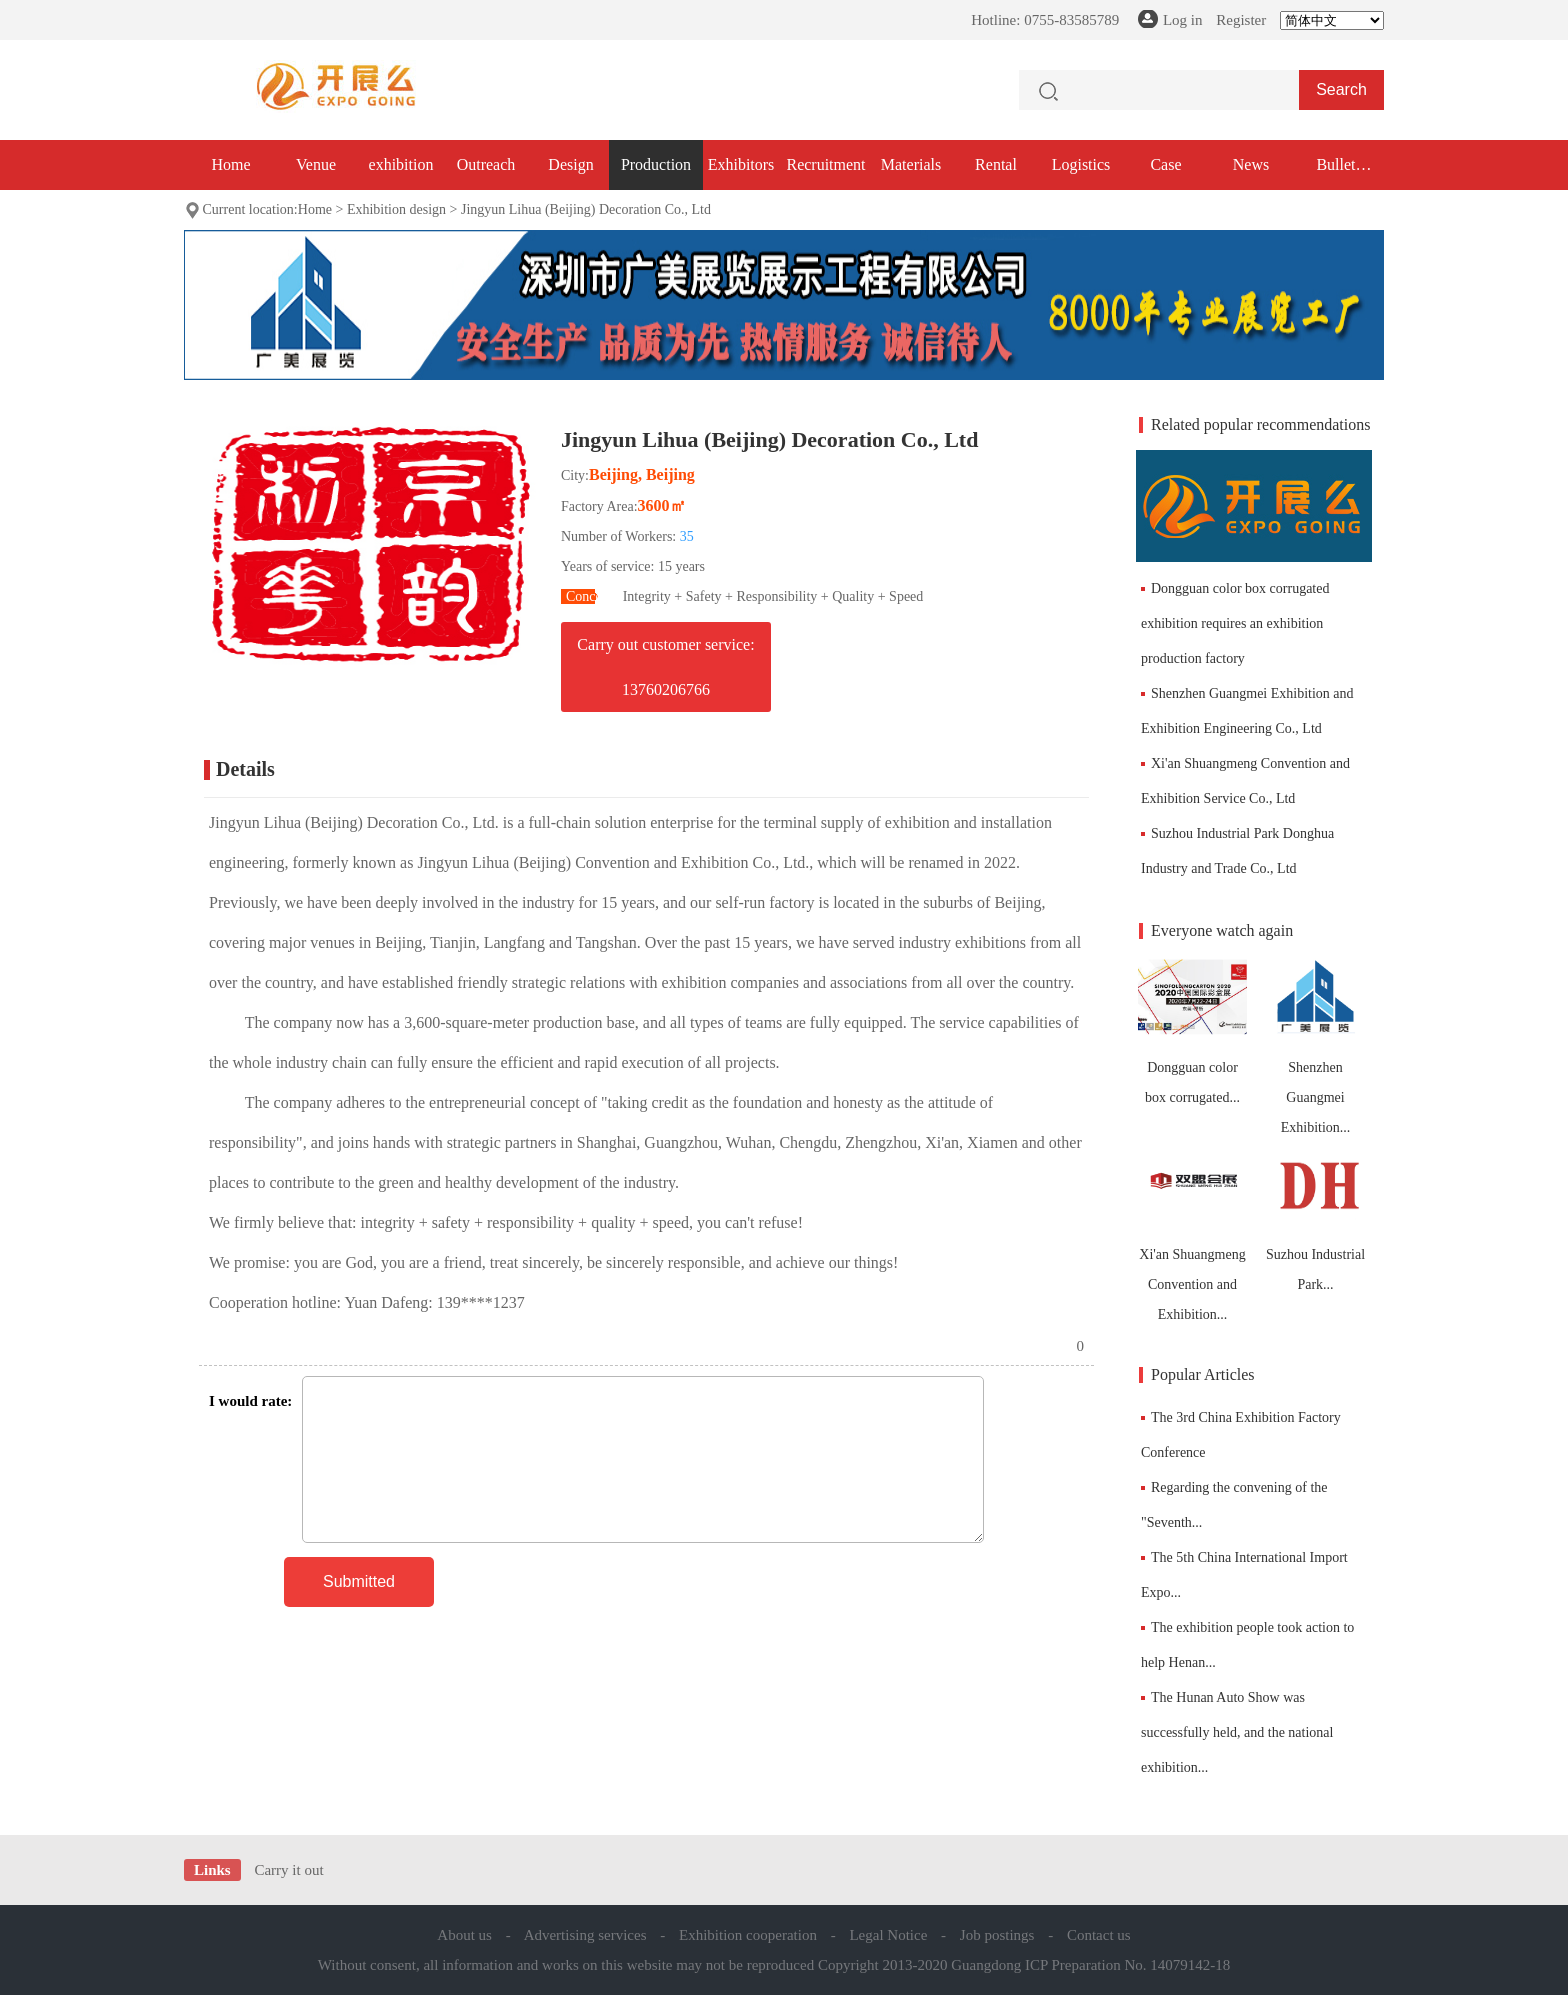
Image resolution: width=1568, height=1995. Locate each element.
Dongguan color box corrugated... (1192, 1030)
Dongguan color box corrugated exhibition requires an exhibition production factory (1235, 623)
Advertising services (585, 1935)
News (1251, 164)
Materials (911, 164)
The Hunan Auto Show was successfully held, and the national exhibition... (1237, 1732)
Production (656, 164)
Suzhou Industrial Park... (1315, 1217)
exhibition (401, 164)
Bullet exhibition (1336, 173)
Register (1241, 20)
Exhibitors (741, 164)
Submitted (359, 1581)
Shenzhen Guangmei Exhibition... (1315, 1045)
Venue (316, 164)
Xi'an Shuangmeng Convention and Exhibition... (1192, 1232)
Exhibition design (396, 209)
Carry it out (288, 1870)
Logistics (1081, 164)
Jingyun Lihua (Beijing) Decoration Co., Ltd (586, 209)
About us (464, 1935)
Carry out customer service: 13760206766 (665, 667)
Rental (996, 164)
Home (230, 164)
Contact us (1099, 1935)
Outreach (486, 164)
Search (1341, 89)
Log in (1183, 20)
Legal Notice (888, 1935)
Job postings (997, 1935)
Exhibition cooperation (748, 1935)
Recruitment (825, 164)
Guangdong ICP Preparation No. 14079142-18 (1090, 1965)
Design (570, 164)
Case (1165, 164)
